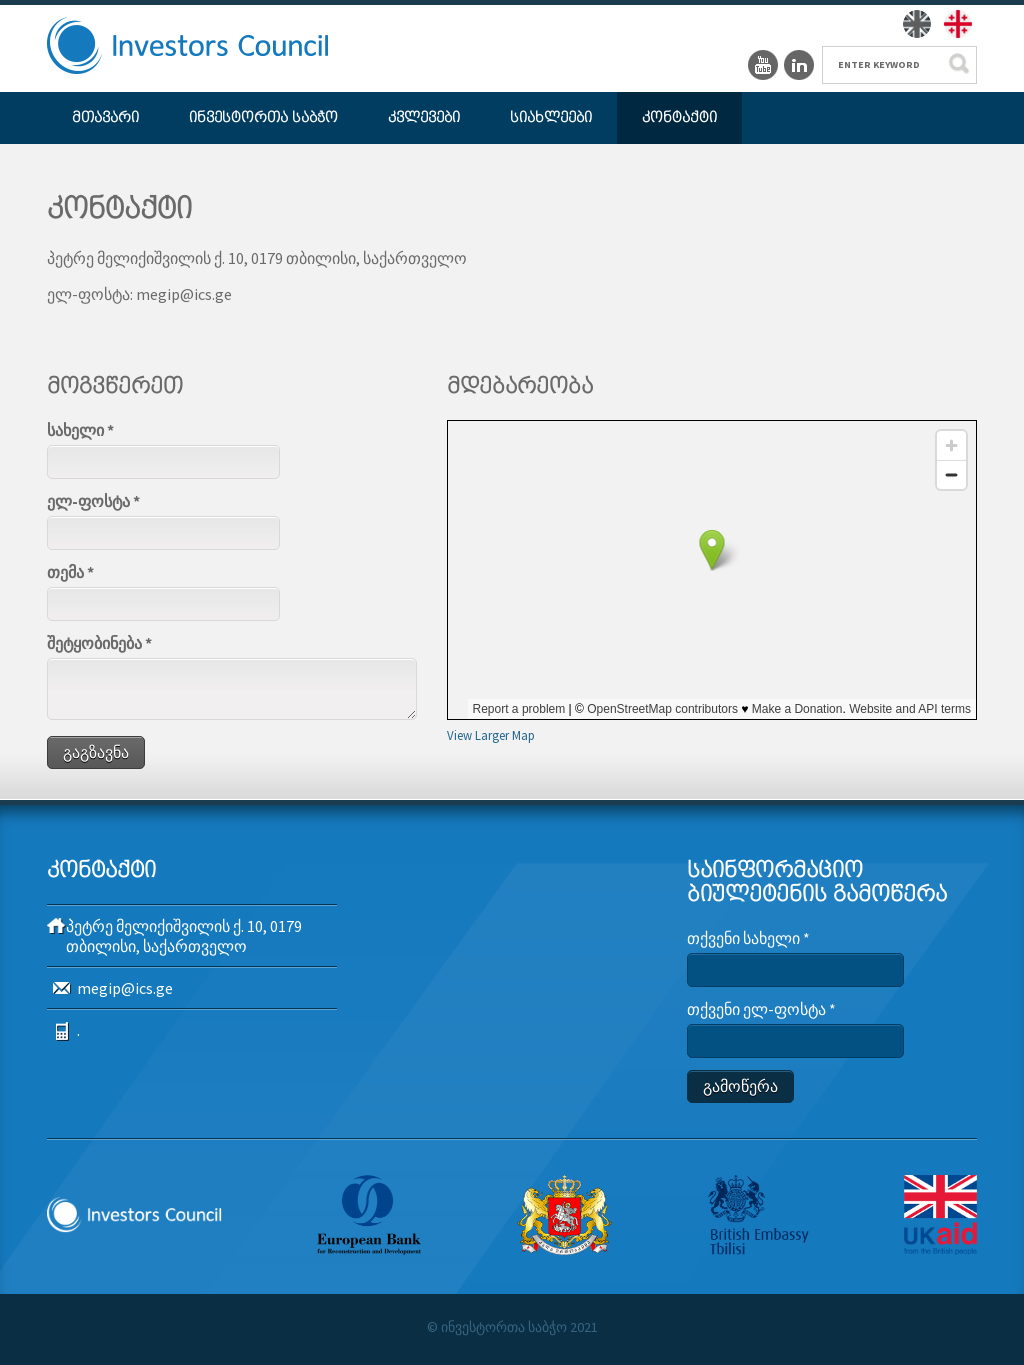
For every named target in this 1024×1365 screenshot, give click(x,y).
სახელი (80, 430)
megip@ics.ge (125, 988)
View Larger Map (491, 735)
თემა (70, 572)
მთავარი (105, 118)
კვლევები (424, 118)
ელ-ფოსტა (93, 501)
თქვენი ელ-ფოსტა (761, 1009)
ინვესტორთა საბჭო (263, 118)
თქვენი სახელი (748, 938)
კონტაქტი (679, 118)
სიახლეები (551, 118)
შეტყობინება (99, 643)
